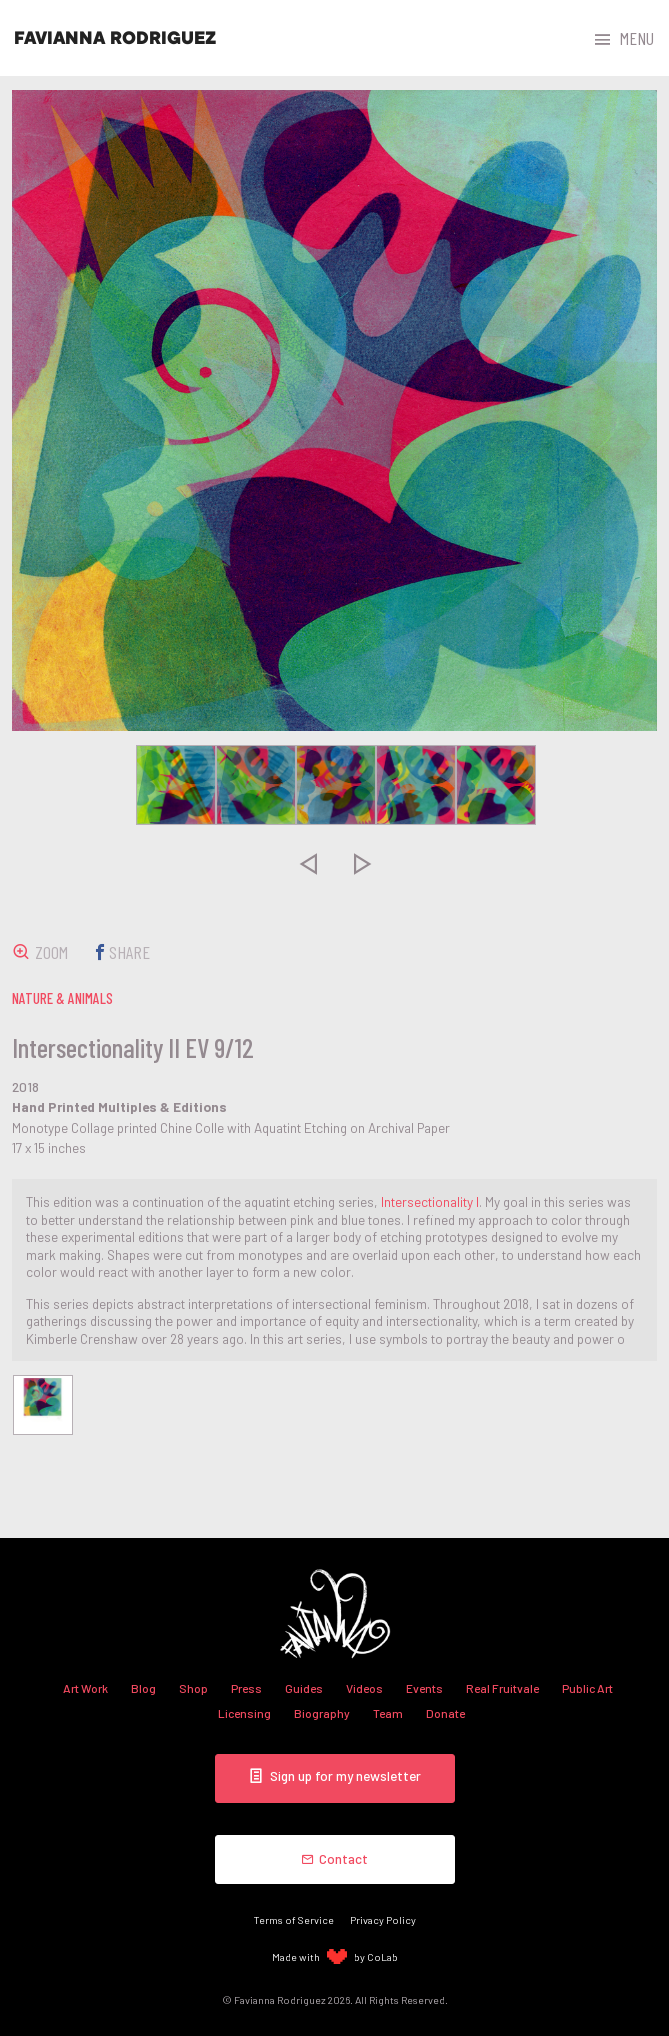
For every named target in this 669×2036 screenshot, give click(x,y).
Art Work (85, 1688)
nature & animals (62, 998)
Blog (143, 1688)
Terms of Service (294, 1919)
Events (424, 1688)
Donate (445, 1713)
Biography (322, 1713)
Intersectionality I (430, 1201)
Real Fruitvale (502, 1688)
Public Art (587, 1688)
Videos (364, 1688)
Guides (304, 1688)
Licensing (244, 1713)
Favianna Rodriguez (115, 38)
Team (388, 1713)
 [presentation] (307, 864)
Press (246, 1688)
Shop (193, 1688)
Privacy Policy (383, 1919)
